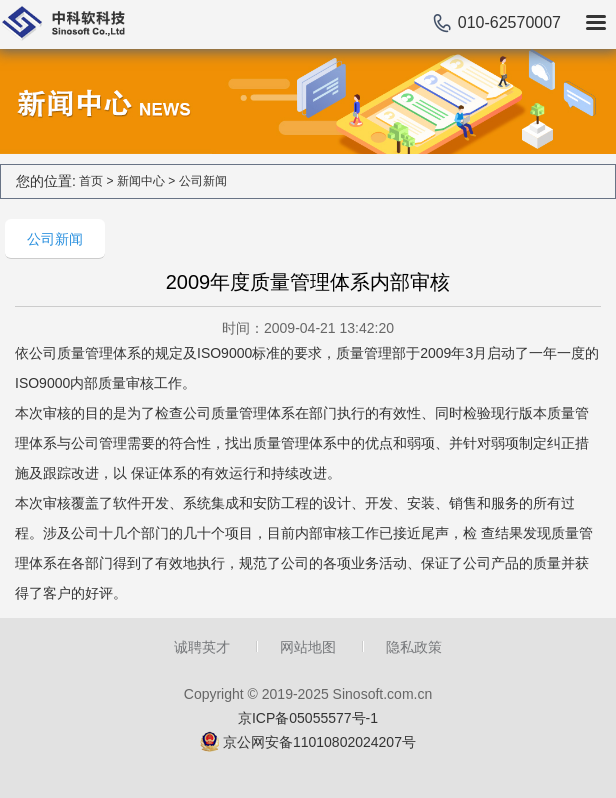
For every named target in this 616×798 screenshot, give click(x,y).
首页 (91, 181)
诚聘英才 (202, 647)
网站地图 (308, 647)
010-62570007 (509, 22)
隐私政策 (414, 647)
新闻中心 (141, 181)
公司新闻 (203, 181)
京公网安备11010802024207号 (319, 742)
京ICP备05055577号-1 (308, 718)
